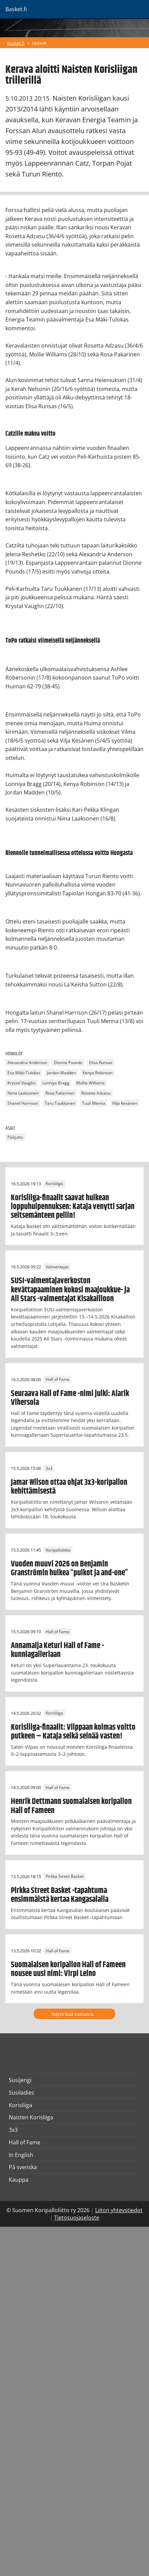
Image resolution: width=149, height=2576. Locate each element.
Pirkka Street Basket (65, 1876)
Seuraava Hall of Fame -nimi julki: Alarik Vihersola (70, 1398)
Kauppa (18, 2179)
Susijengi (20, 2080)
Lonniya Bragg (55, 1083)
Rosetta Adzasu (95, 1093)
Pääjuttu (15, 1137)
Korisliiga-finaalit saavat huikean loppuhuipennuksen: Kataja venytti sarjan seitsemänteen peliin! (72, 1207)
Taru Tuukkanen (60, 1103)
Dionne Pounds (68, 1062)
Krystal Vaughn (21, 1083)
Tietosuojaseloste (76, 2217)
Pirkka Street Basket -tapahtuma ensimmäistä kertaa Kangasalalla (59, 1895)
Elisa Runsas (100, 1062)
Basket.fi (15, 43)
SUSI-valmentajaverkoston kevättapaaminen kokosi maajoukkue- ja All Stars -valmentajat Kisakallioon (70, 1290)
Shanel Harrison (22, 1103)
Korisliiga (54, 1184)
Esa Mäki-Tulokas (23, 1073)
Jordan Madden (61, 1073)
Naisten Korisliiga (31, 2117)
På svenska (23, 2167)
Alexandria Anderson (27, 1062)
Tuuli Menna (93, 1103)
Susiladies (21, 2092)
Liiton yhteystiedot (119, 2210)
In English (21, 2155)
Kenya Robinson (97, 1073)
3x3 (49, 1468)
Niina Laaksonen (23, 1093)
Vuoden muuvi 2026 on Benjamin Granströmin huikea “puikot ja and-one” (69, 1568)
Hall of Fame (57, 1380)
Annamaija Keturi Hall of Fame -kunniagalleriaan (57, 1650)
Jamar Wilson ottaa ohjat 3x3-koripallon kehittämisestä (69, 1486)
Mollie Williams (90, 1083)
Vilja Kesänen (124, 1103)
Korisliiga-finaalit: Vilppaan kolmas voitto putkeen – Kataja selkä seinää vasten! (73, 1731)
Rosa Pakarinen (59, 1093)
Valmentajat (57, 1267)
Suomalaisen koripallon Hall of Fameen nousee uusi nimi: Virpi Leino (68, 1969)
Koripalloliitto (58, 1550)
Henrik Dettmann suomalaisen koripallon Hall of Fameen (71, 1805)
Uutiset (39, 43)
